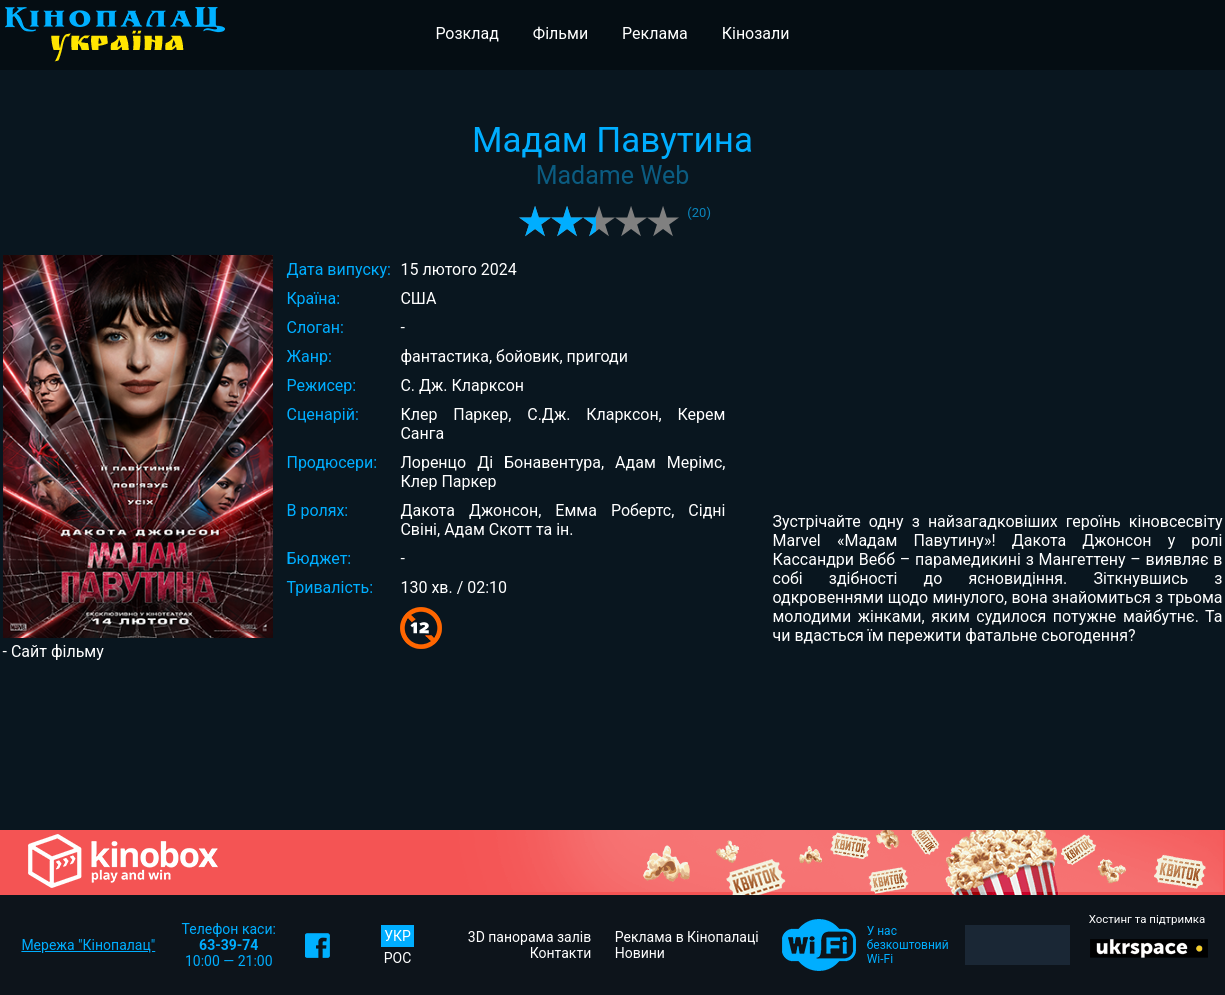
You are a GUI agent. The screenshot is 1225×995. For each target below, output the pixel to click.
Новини (640, 953)
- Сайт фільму (53, 651)
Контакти (561, 953)
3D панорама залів (529, 937)
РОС (398, 958)
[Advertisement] (612, 743)
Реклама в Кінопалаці (687, 937)
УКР (397, 936)
